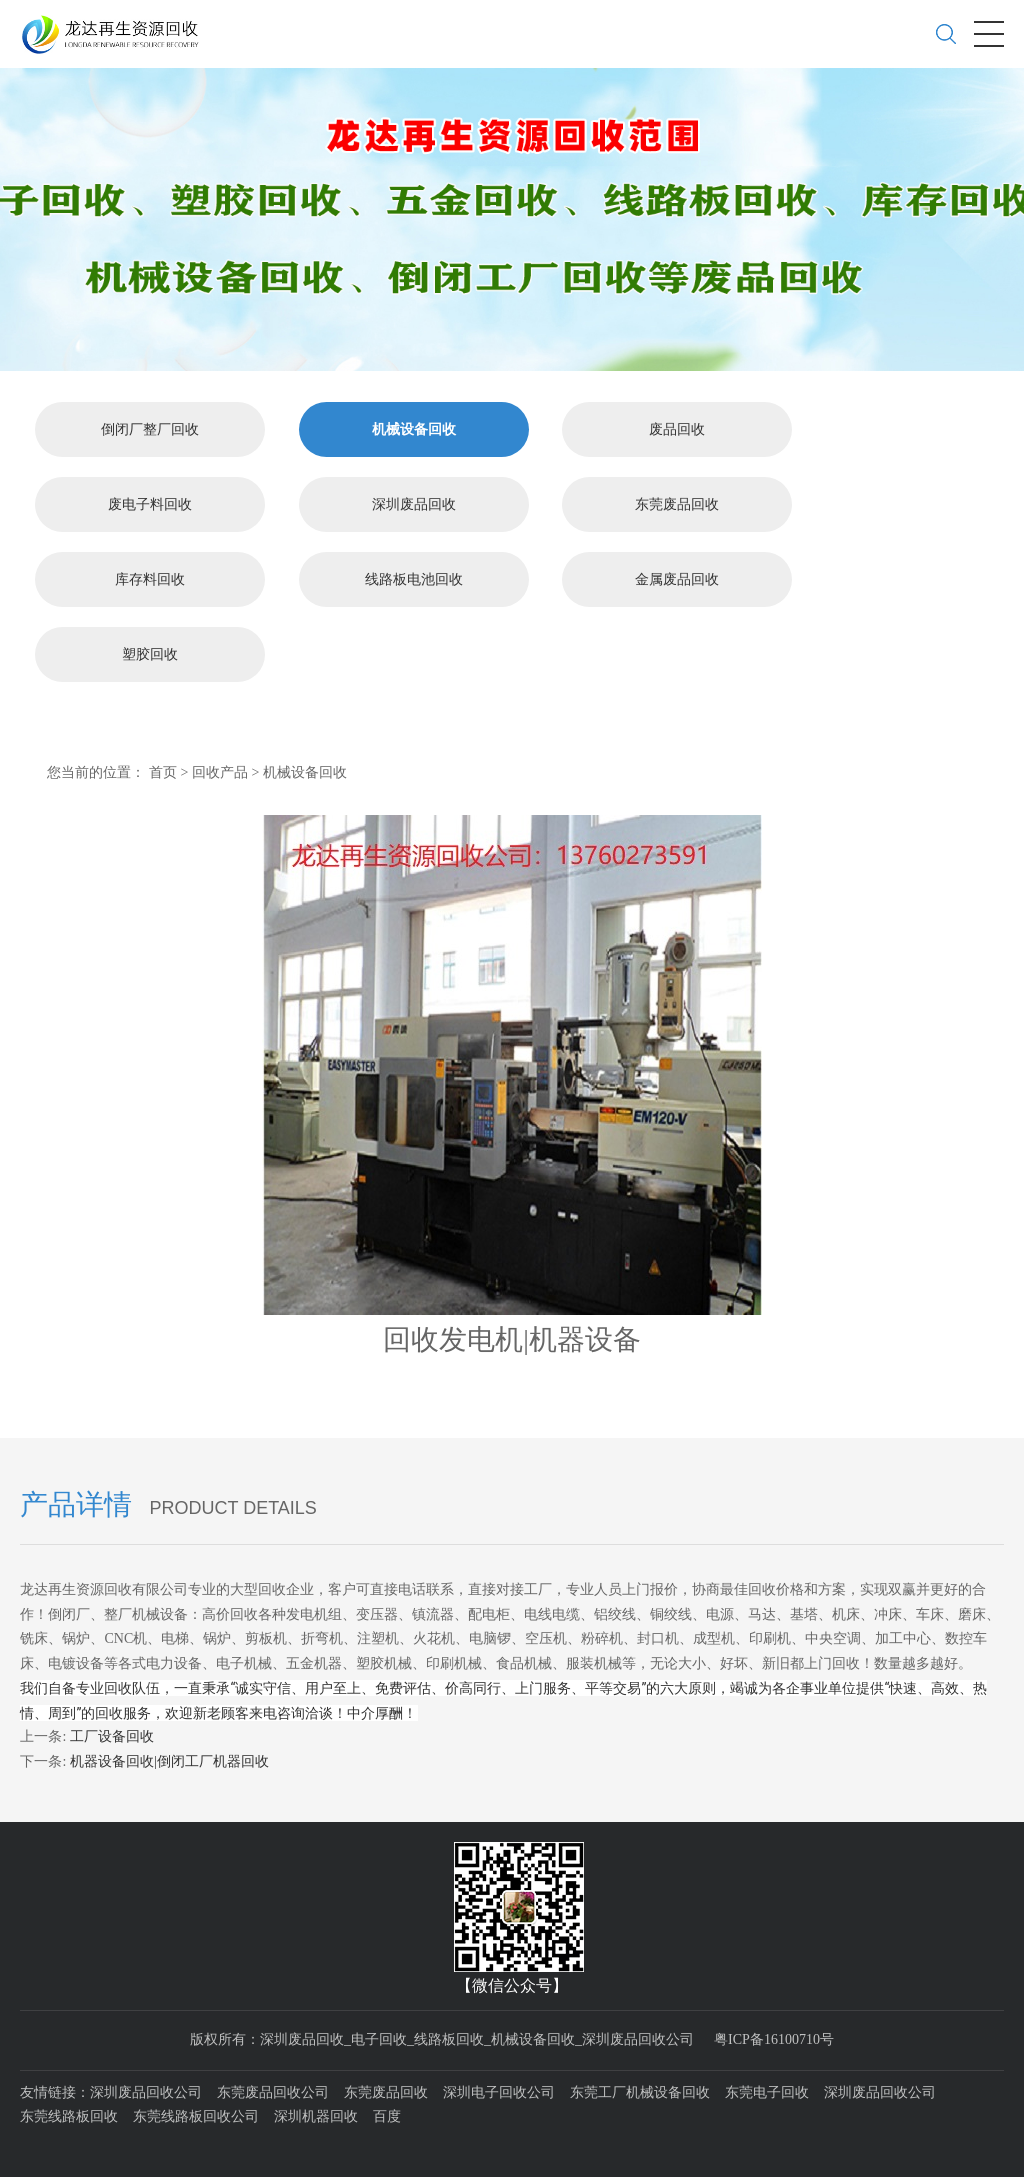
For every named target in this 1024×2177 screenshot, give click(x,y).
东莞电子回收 (767, 2089)
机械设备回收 (414, 426)
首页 (163, 769)
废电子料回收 (150, 501)
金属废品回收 (677, 576)
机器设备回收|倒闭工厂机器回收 (169, 1758)
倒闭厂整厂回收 (150, 426)
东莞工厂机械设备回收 (640, 2089)
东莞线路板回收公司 (196, 2114)
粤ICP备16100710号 (774, 2037)
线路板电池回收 (414, 576)
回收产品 (220, 769)
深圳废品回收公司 (146, 2089)
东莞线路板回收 (69, 2114)
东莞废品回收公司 (273, 2089)
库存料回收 (150, 576)
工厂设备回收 (112, 1734)
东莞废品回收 (677, 501)
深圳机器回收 (316, 2114)
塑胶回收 (150, 651)
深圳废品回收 (414, 501)
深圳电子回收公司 (499, 2089)
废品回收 (677, 426)
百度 (387, 2114)
